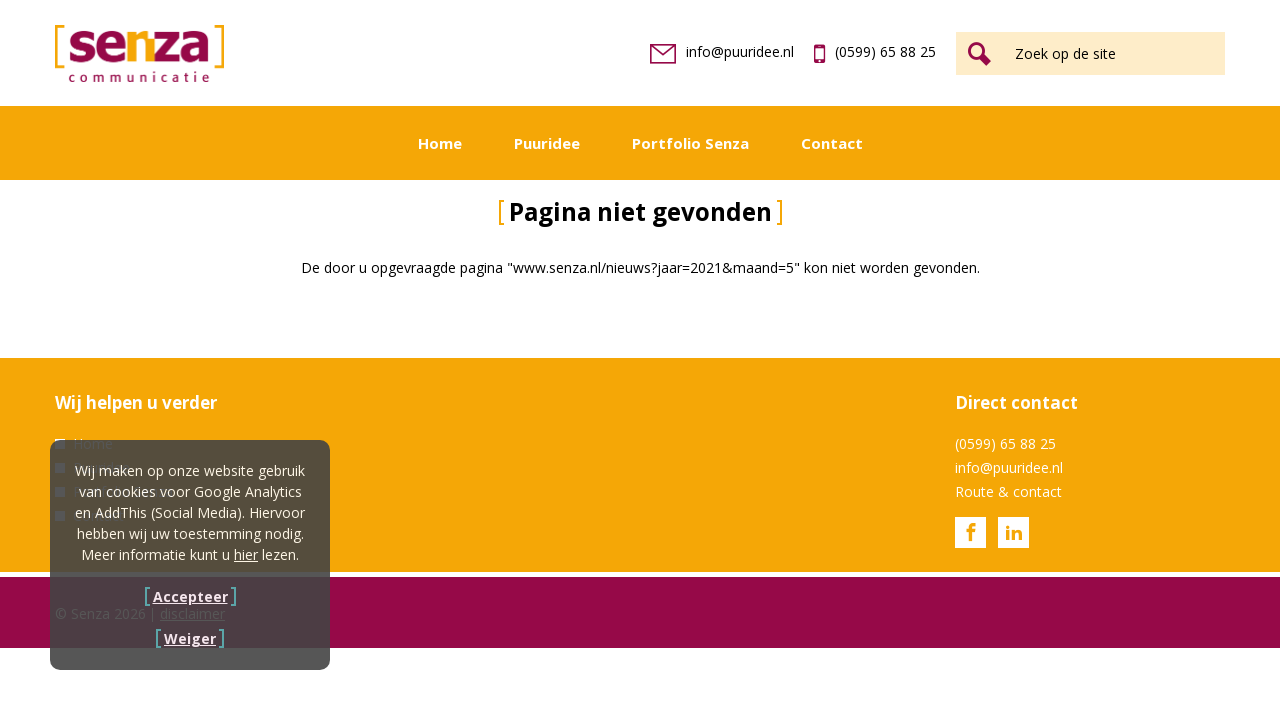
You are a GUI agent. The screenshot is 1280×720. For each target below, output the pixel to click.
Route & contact (1008, 491)
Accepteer (190, 596)
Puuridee (547, 143)
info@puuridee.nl (722, 51)
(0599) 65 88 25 (875, 51)
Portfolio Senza (690, 143)
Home (440, 143)
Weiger (190, 638)
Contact (832, 143)
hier (246, 554)
